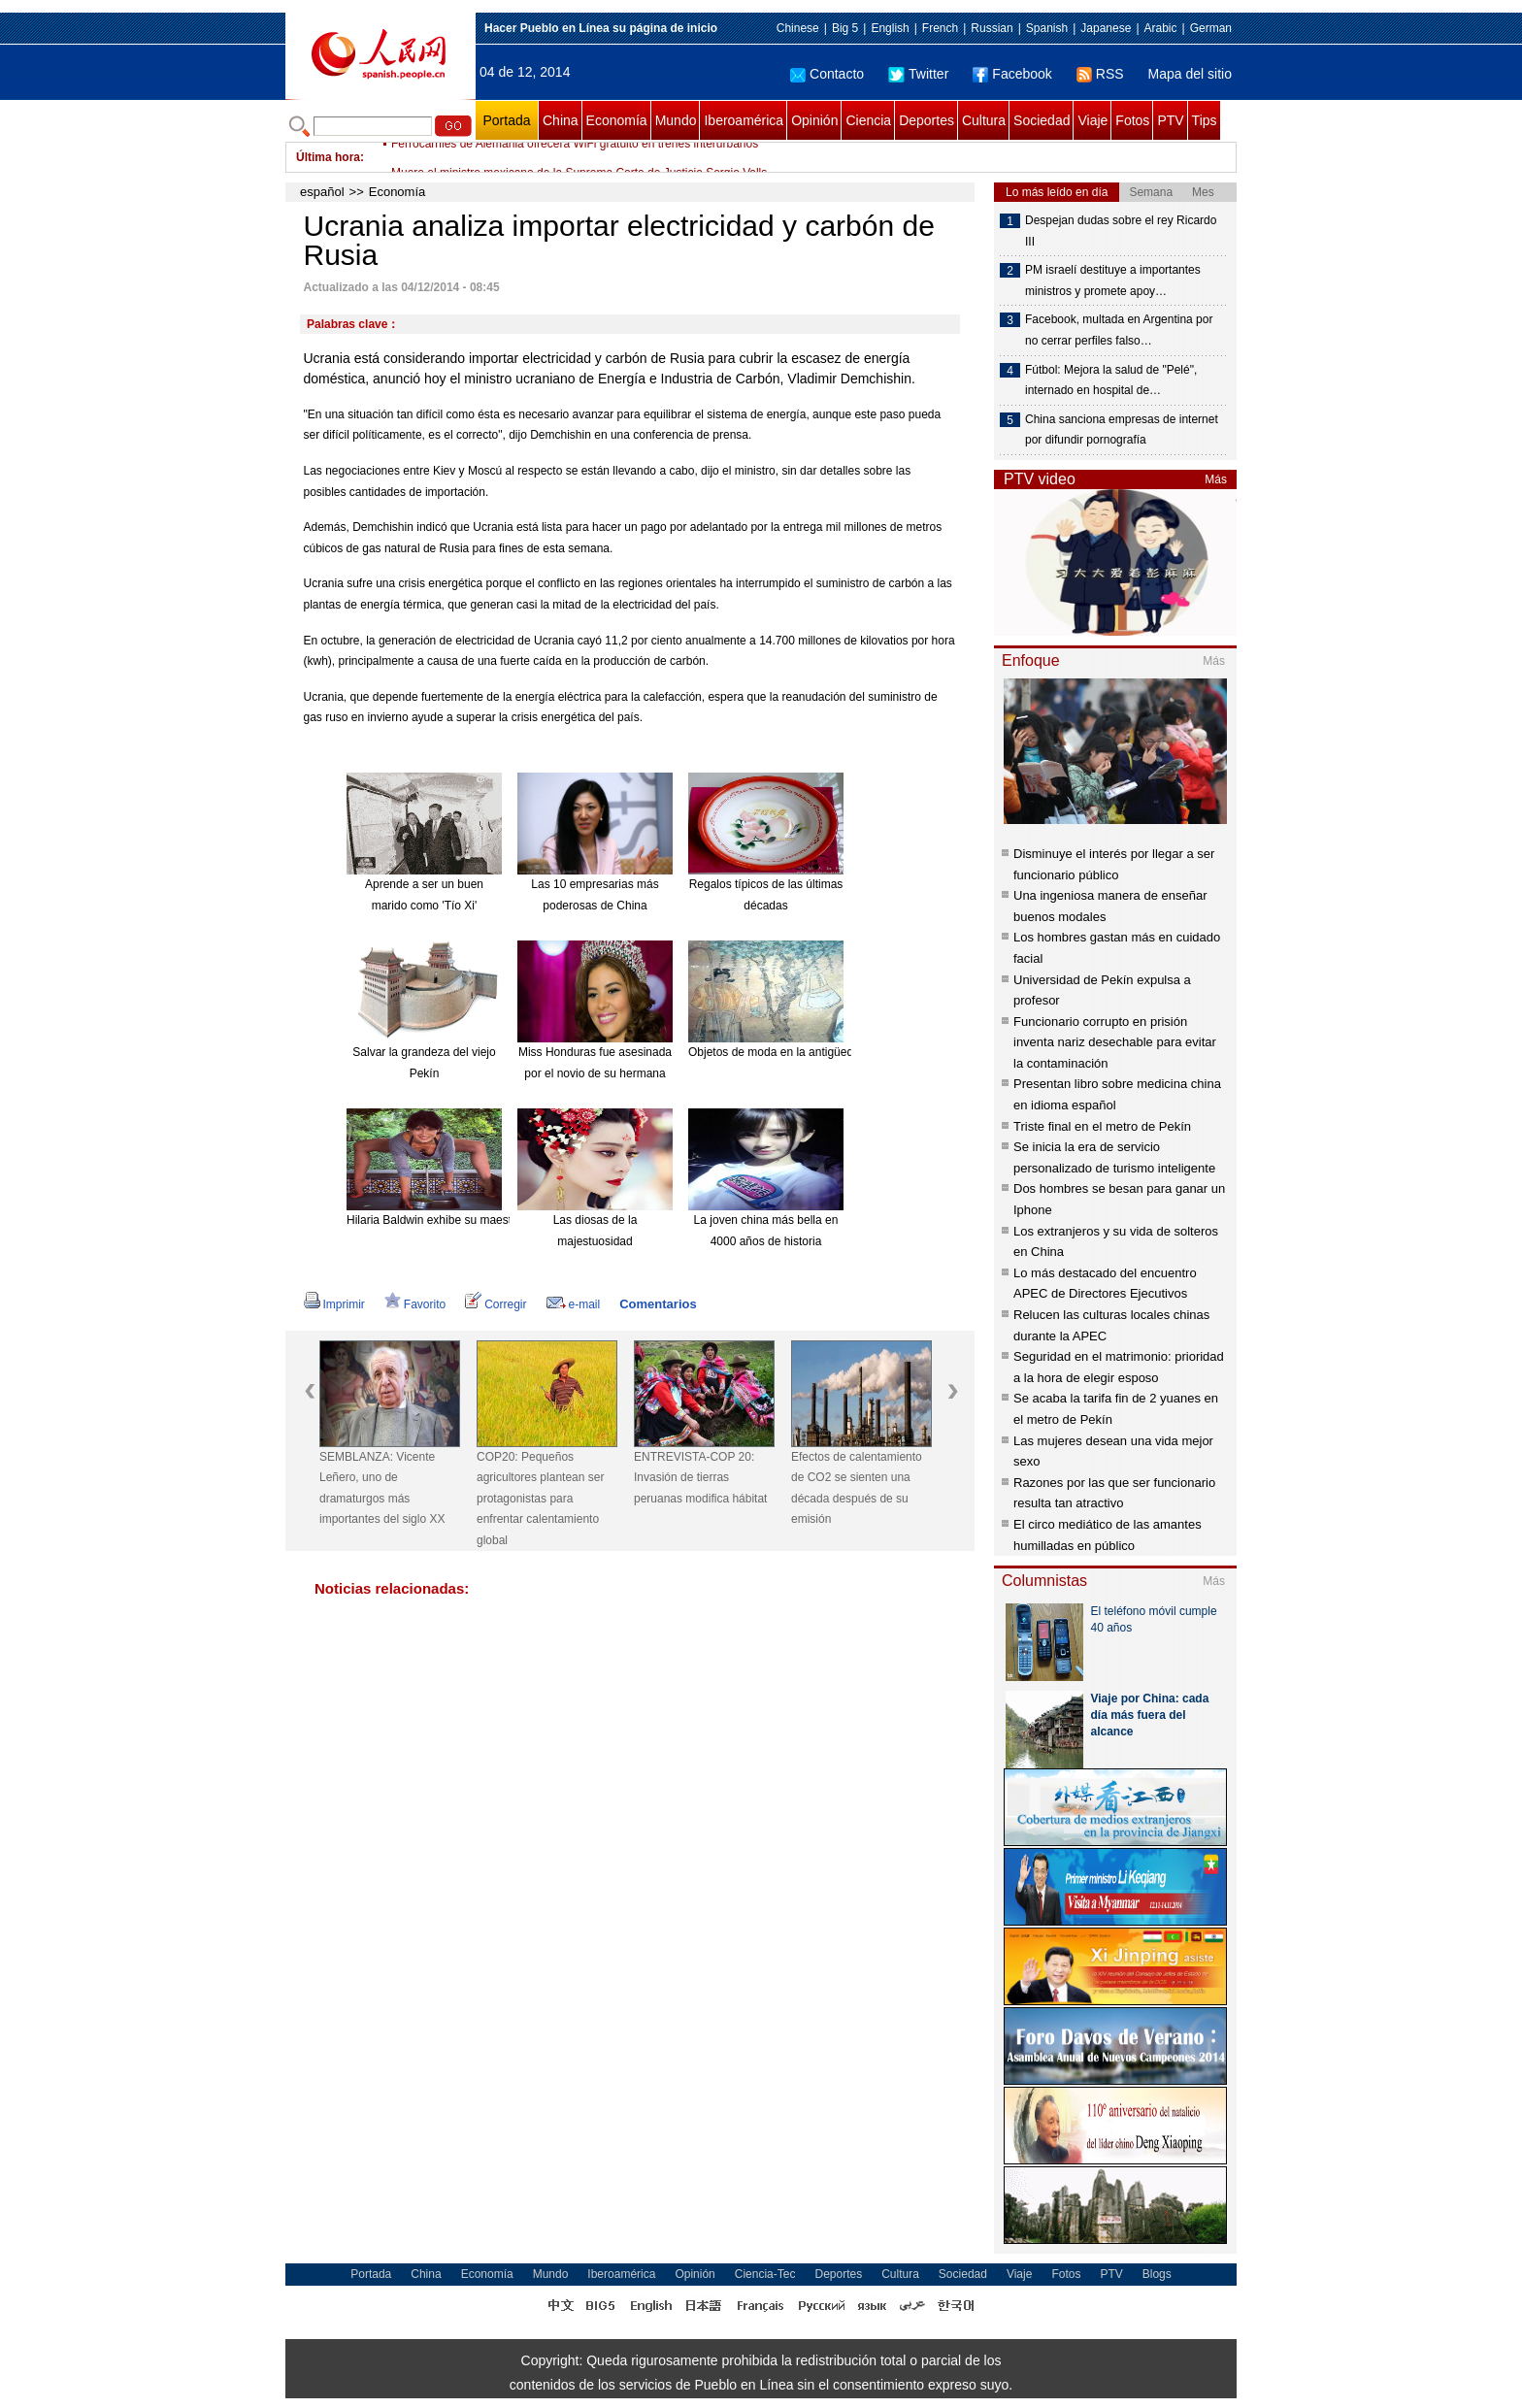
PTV (1170, 120)
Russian (991, 28)
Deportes (926, 120)
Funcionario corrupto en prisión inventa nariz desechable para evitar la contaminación (1114, 1042)
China (561, 120)
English (890, 28)
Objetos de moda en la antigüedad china (793, 1052)
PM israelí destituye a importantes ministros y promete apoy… (1113, 280)
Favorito (415, 1304)
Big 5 (845, 28)
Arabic (1160, 28)
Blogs (1157, 2274)
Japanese (1105, 28)
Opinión (814, 120)
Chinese (798, 28)
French (940, 28)
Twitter (918, 74)
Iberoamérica (743, 120)
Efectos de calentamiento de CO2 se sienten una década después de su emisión (856, 1488)
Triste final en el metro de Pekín (1102, 1126)
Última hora (328, 157)
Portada (506, 120)
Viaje (1092, 120)
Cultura (984, 120)
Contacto (827, 74)
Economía (616, 120)
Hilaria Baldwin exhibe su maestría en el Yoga (464, 1220)
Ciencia (868, 120)
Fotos (1132, 120)
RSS (1100, 74)
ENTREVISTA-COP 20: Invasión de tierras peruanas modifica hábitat (700, 1477)
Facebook (1012, 74)
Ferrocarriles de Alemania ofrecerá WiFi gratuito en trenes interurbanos (574, 157)
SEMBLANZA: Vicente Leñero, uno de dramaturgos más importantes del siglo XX (382, 1488)
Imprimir (334, 1304)
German (1211, 28)
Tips (1204, 120)
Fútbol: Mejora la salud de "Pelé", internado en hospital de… (1111, 380)
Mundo (676, 120)
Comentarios (657, 1304)
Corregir (495, 1304)
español (322, 191)
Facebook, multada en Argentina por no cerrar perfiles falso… (1118, 330)
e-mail (573, 1304)
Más (1216, 479)
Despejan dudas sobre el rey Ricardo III (1120, 231)
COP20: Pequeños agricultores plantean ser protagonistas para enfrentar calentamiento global (540, 1498)
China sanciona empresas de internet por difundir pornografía (1121, 429)
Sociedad (1041, 120)
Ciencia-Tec (765, 2274)
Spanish (1047, 28)
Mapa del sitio (1190, 74)
